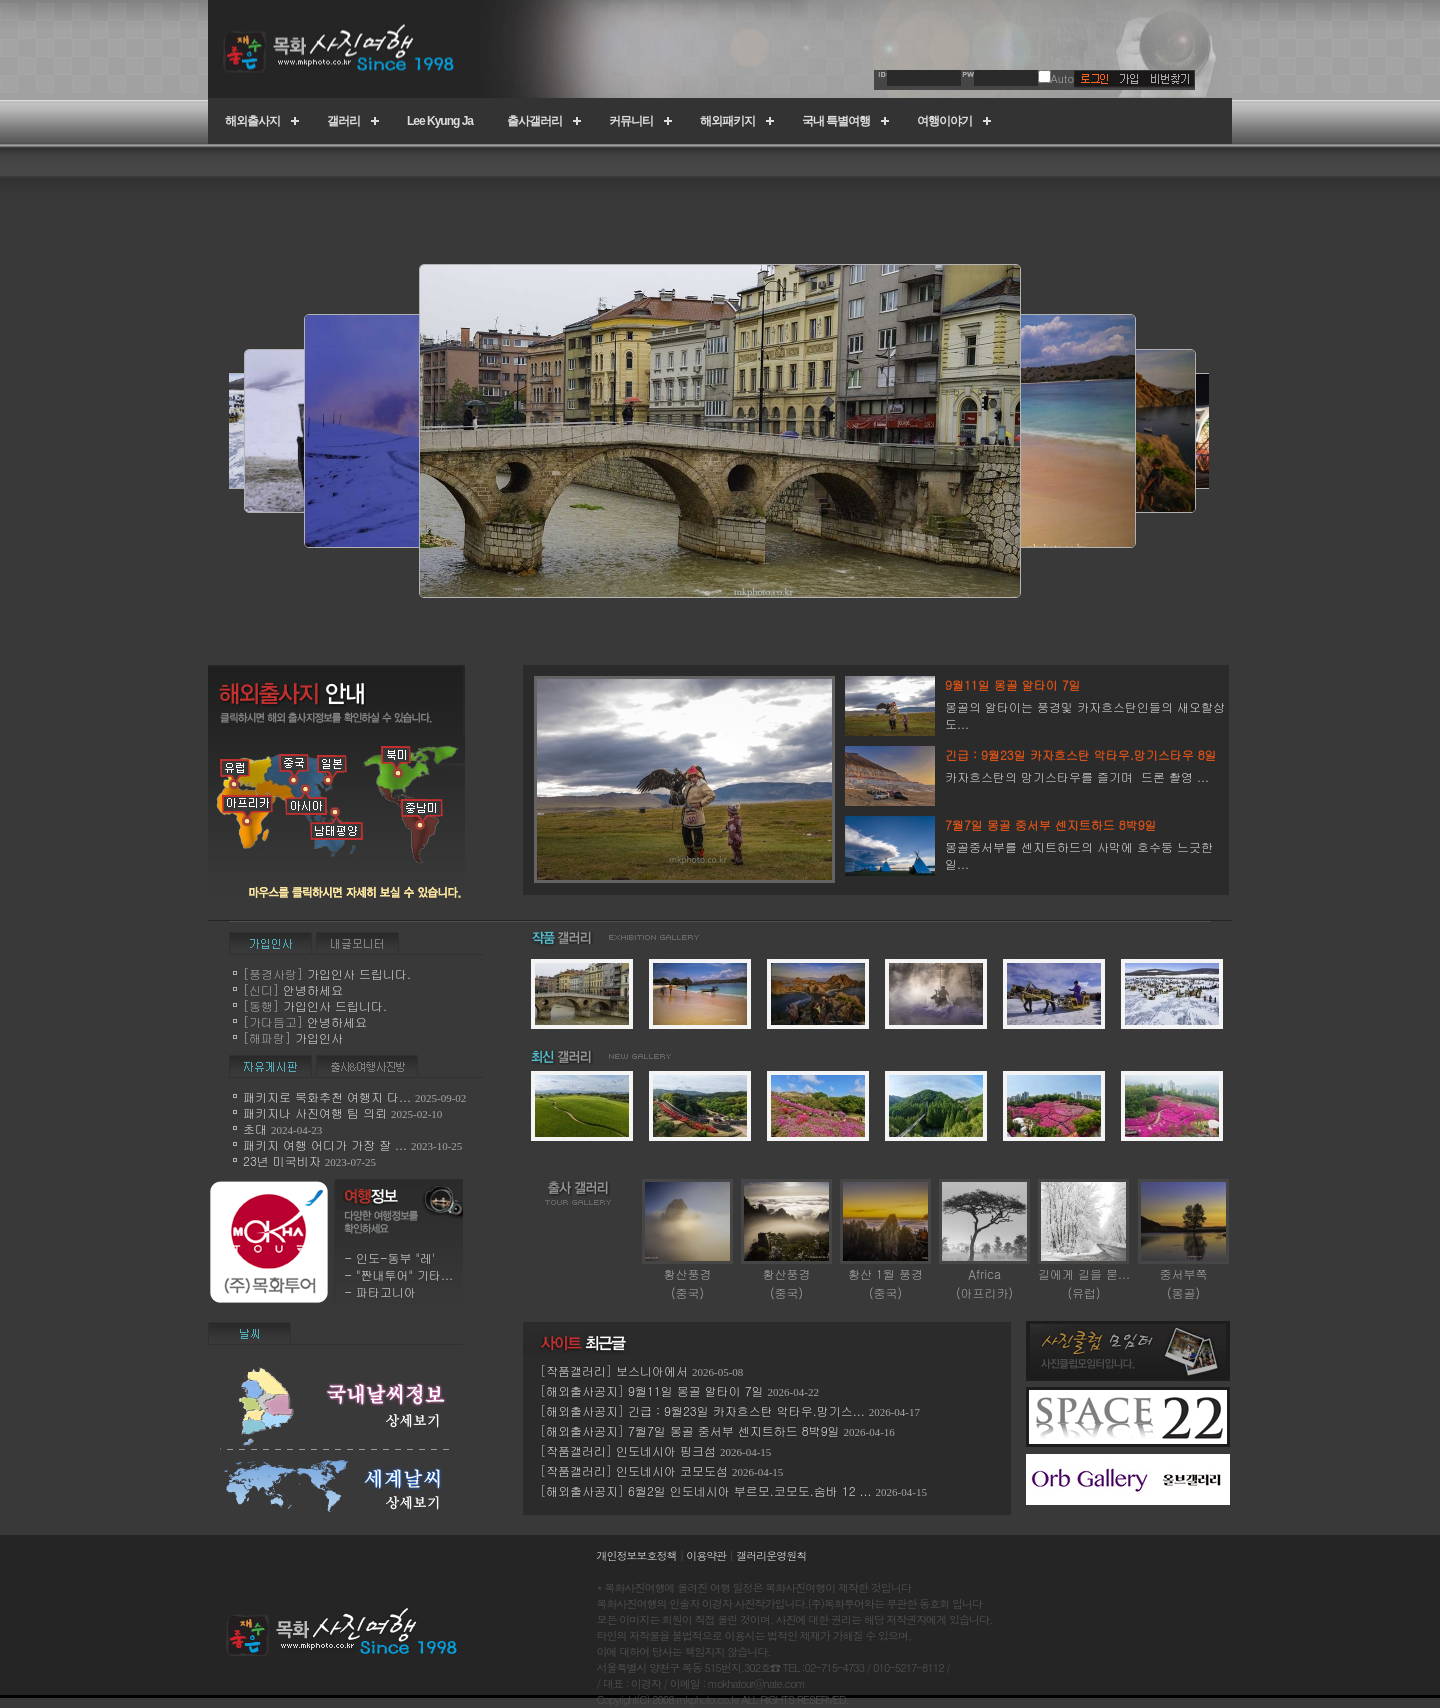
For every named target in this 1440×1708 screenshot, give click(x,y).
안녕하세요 (313, 989)
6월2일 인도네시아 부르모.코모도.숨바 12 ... (750, 1490)
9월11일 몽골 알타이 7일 (696, 1390)
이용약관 (706, 1555)
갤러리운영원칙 (771, 1555)
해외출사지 (252, 121)
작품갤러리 (576, 1370)
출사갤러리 (534, 121)
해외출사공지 (582, 1390)
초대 (255, 1128)
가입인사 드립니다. (359, 973)
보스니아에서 (652, 1370)
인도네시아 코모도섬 (674, 1470)
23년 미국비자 (284, 1160)
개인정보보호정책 (637, 1555)
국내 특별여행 (836, 121)
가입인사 (319, 1037)
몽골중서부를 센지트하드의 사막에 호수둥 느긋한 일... (1087, 844)
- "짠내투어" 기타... (398, 1274)
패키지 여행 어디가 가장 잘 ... (325, 1144)
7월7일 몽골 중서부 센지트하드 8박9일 (734, 1430)
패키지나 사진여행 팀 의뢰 (315, 1112)
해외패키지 (727, 121)
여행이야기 (944, 121)
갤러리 (343, 121)
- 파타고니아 (380, 1291)
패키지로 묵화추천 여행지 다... (327, 1096)
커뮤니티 (631, 121)
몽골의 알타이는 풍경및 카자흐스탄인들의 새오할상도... (1087, 704)
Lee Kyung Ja (440, 121)
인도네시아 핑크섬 (666, 1450)
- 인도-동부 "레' (389, 1257)
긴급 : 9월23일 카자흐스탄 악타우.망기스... (746, 1410)
